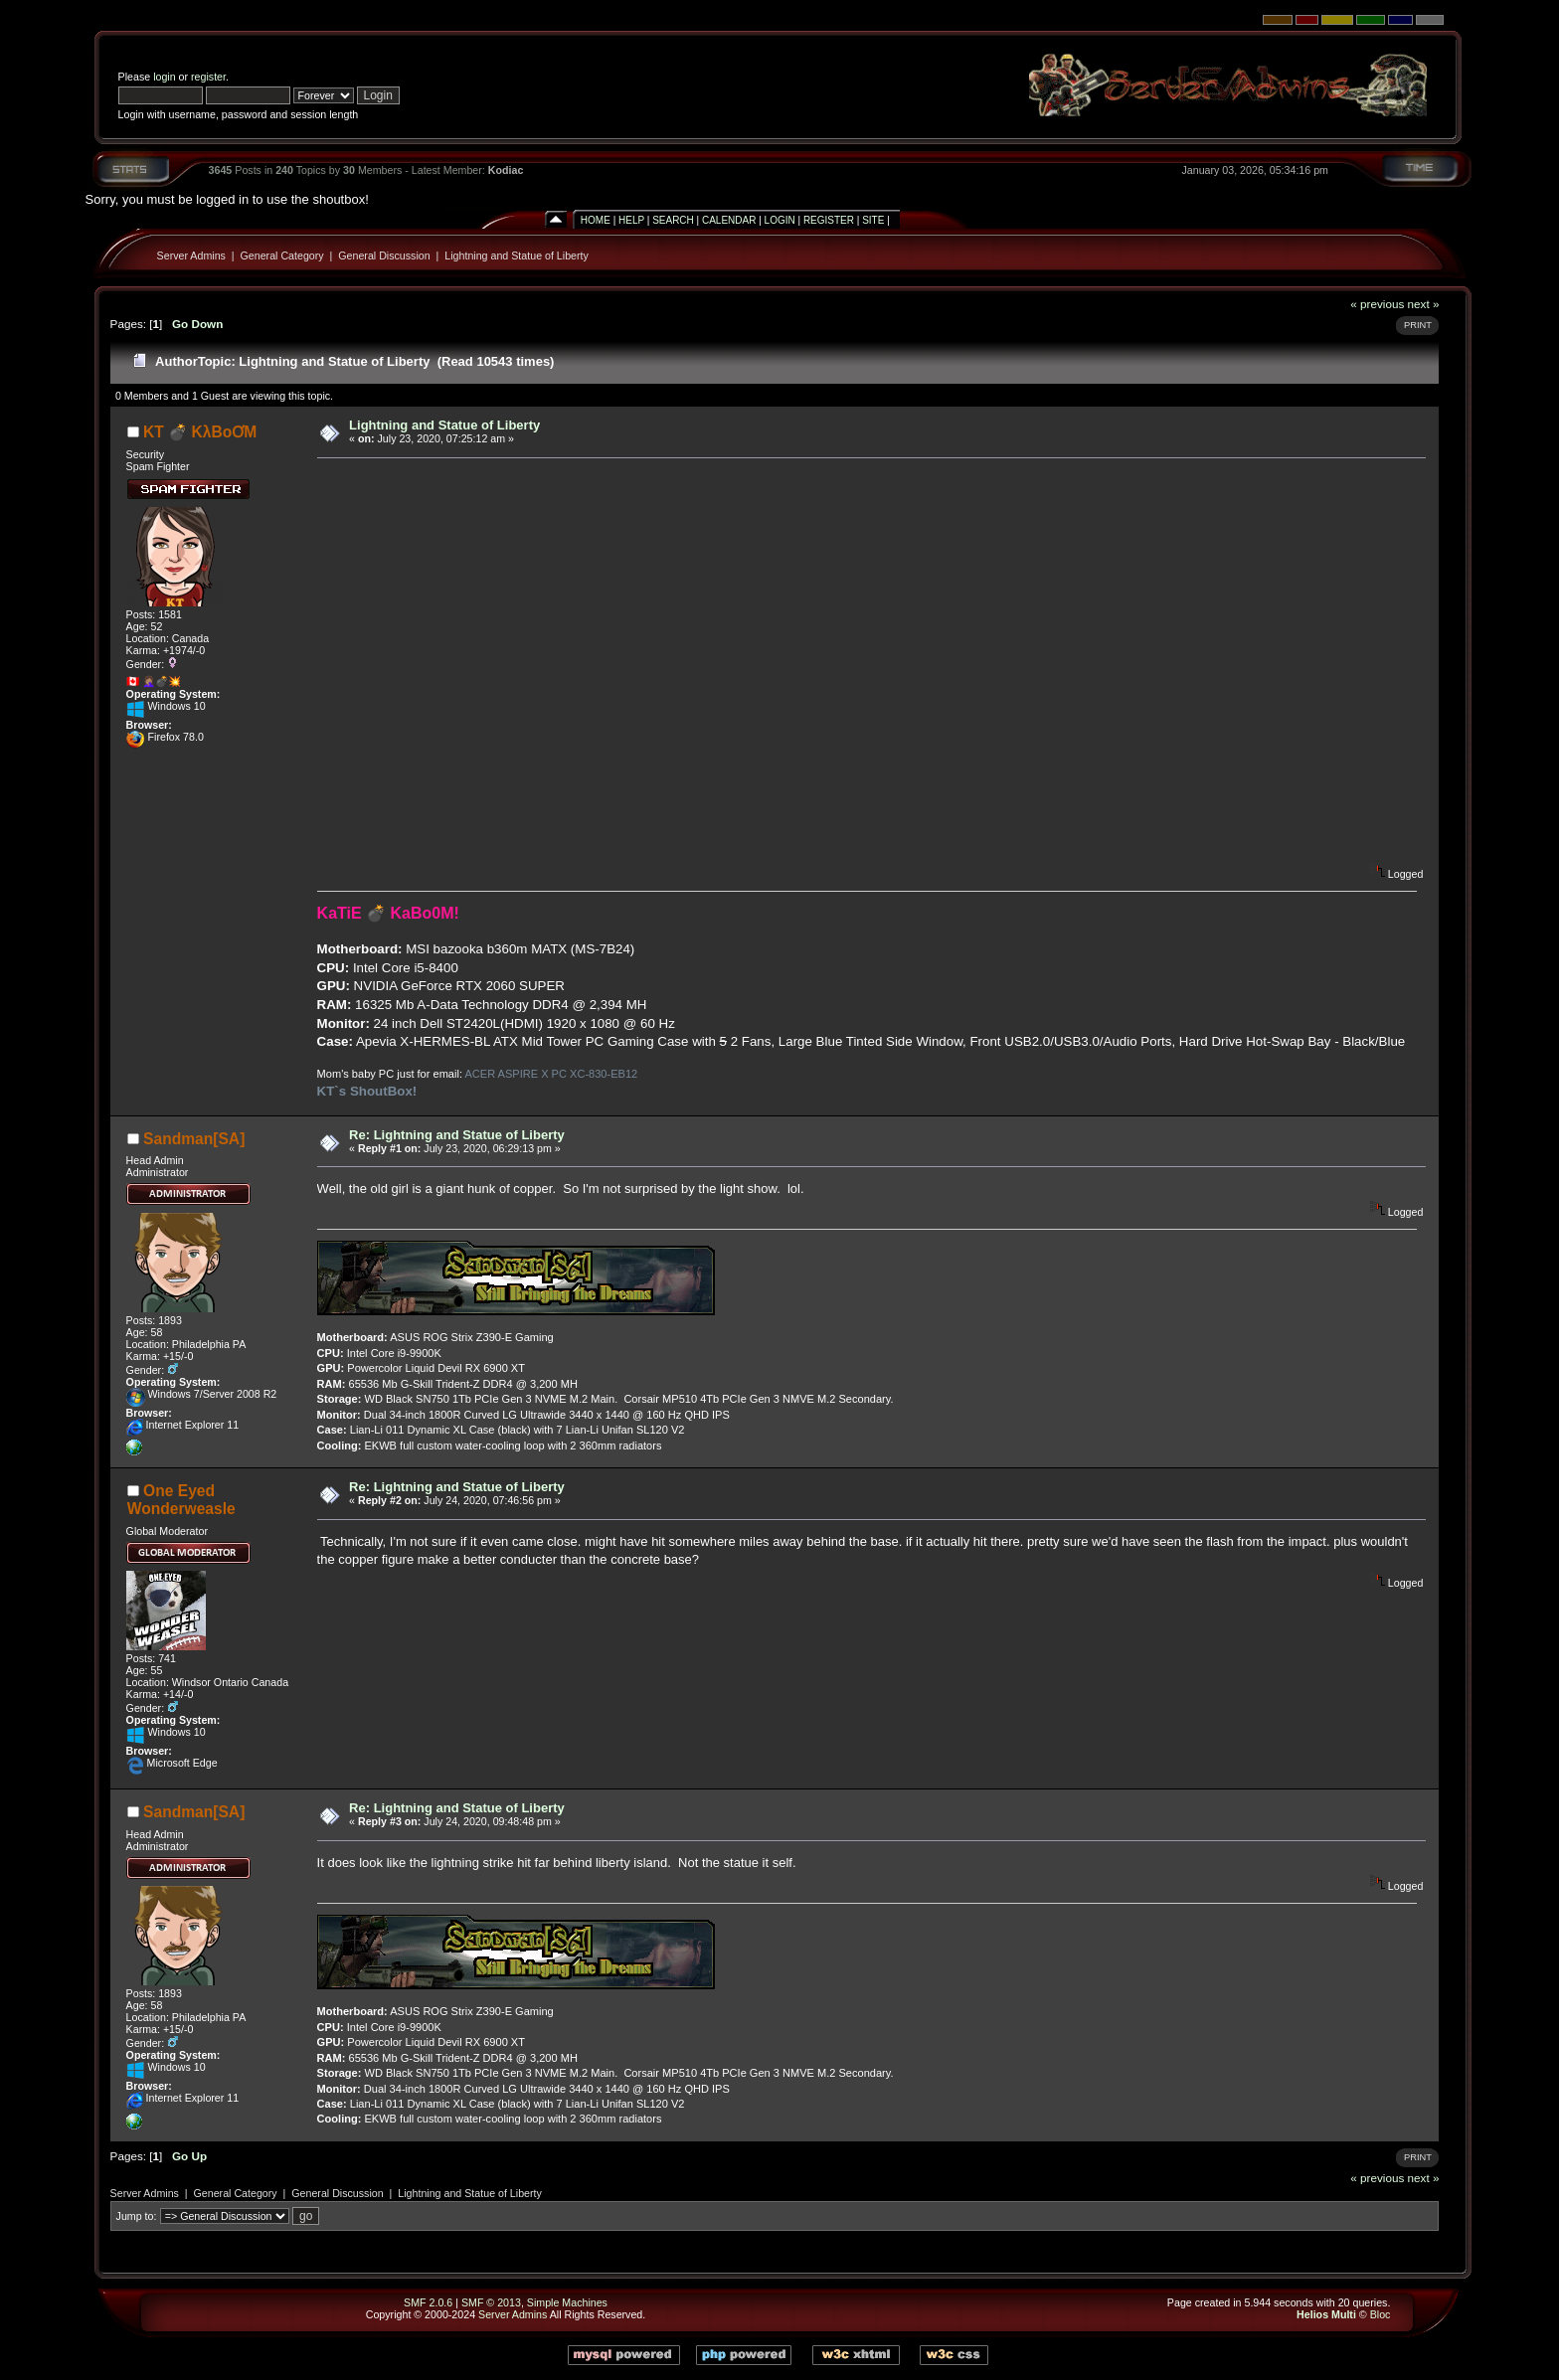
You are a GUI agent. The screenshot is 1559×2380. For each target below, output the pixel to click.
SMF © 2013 (491, 2302)
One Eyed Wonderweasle (181, 1499)
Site (873, 220)
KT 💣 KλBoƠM (200, 432)
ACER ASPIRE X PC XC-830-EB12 (550, 1074)
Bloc (1380, 2314)
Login (780, 220)
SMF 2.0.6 (428, 2302)
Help (631, 220)
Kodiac (506, 170)
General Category (282, 255)
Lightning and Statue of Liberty (516, 255)
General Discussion (384, 255)
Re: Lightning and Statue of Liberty (457, 1134)
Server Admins (191, 255)
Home (595, 220)
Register (828, 220)
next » (1424, 303)
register (208, 77)
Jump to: (136, 2216)
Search (673, 220)
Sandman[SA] (194, 1138)
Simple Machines (567, 2302)
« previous (1377, 303)
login (164, 77)
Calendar (729, 220)
